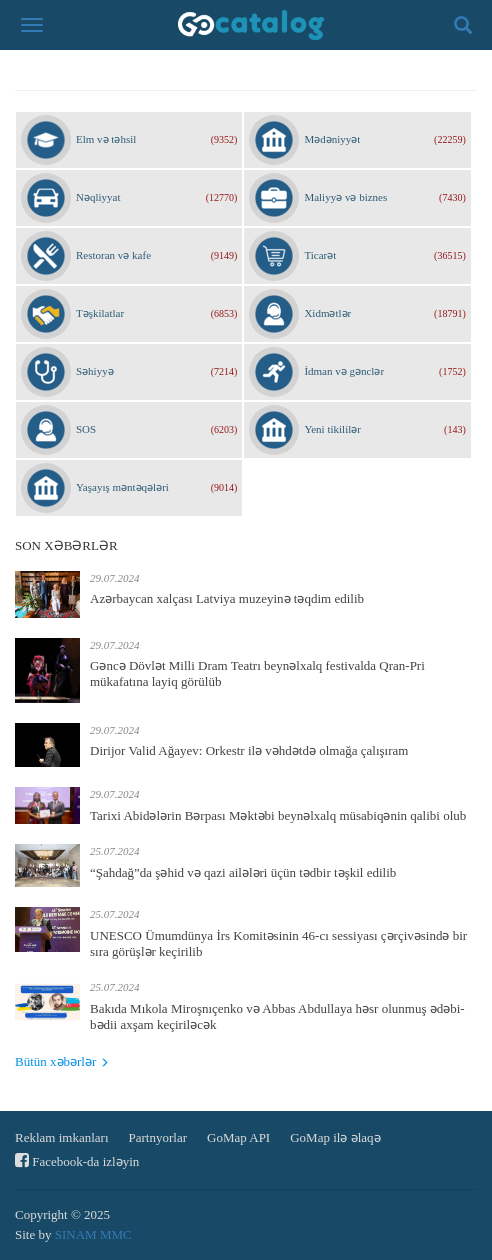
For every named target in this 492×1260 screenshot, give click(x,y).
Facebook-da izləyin (77, 1160)
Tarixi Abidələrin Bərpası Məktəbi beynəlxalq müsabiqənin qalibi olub (278, 815)
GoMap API (238, 1137)
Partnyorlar (158, 1137)
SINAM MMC (93, 1234)
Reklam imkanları (62, 1137)
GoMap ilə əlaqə (335, 1137)
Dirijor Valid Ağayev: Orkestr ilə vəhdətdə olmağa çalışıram (249, 750)
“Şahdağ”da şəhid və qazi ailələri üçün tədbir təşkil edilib (243, 872)
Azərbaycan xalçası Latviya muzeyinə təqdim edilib (227, 598)
